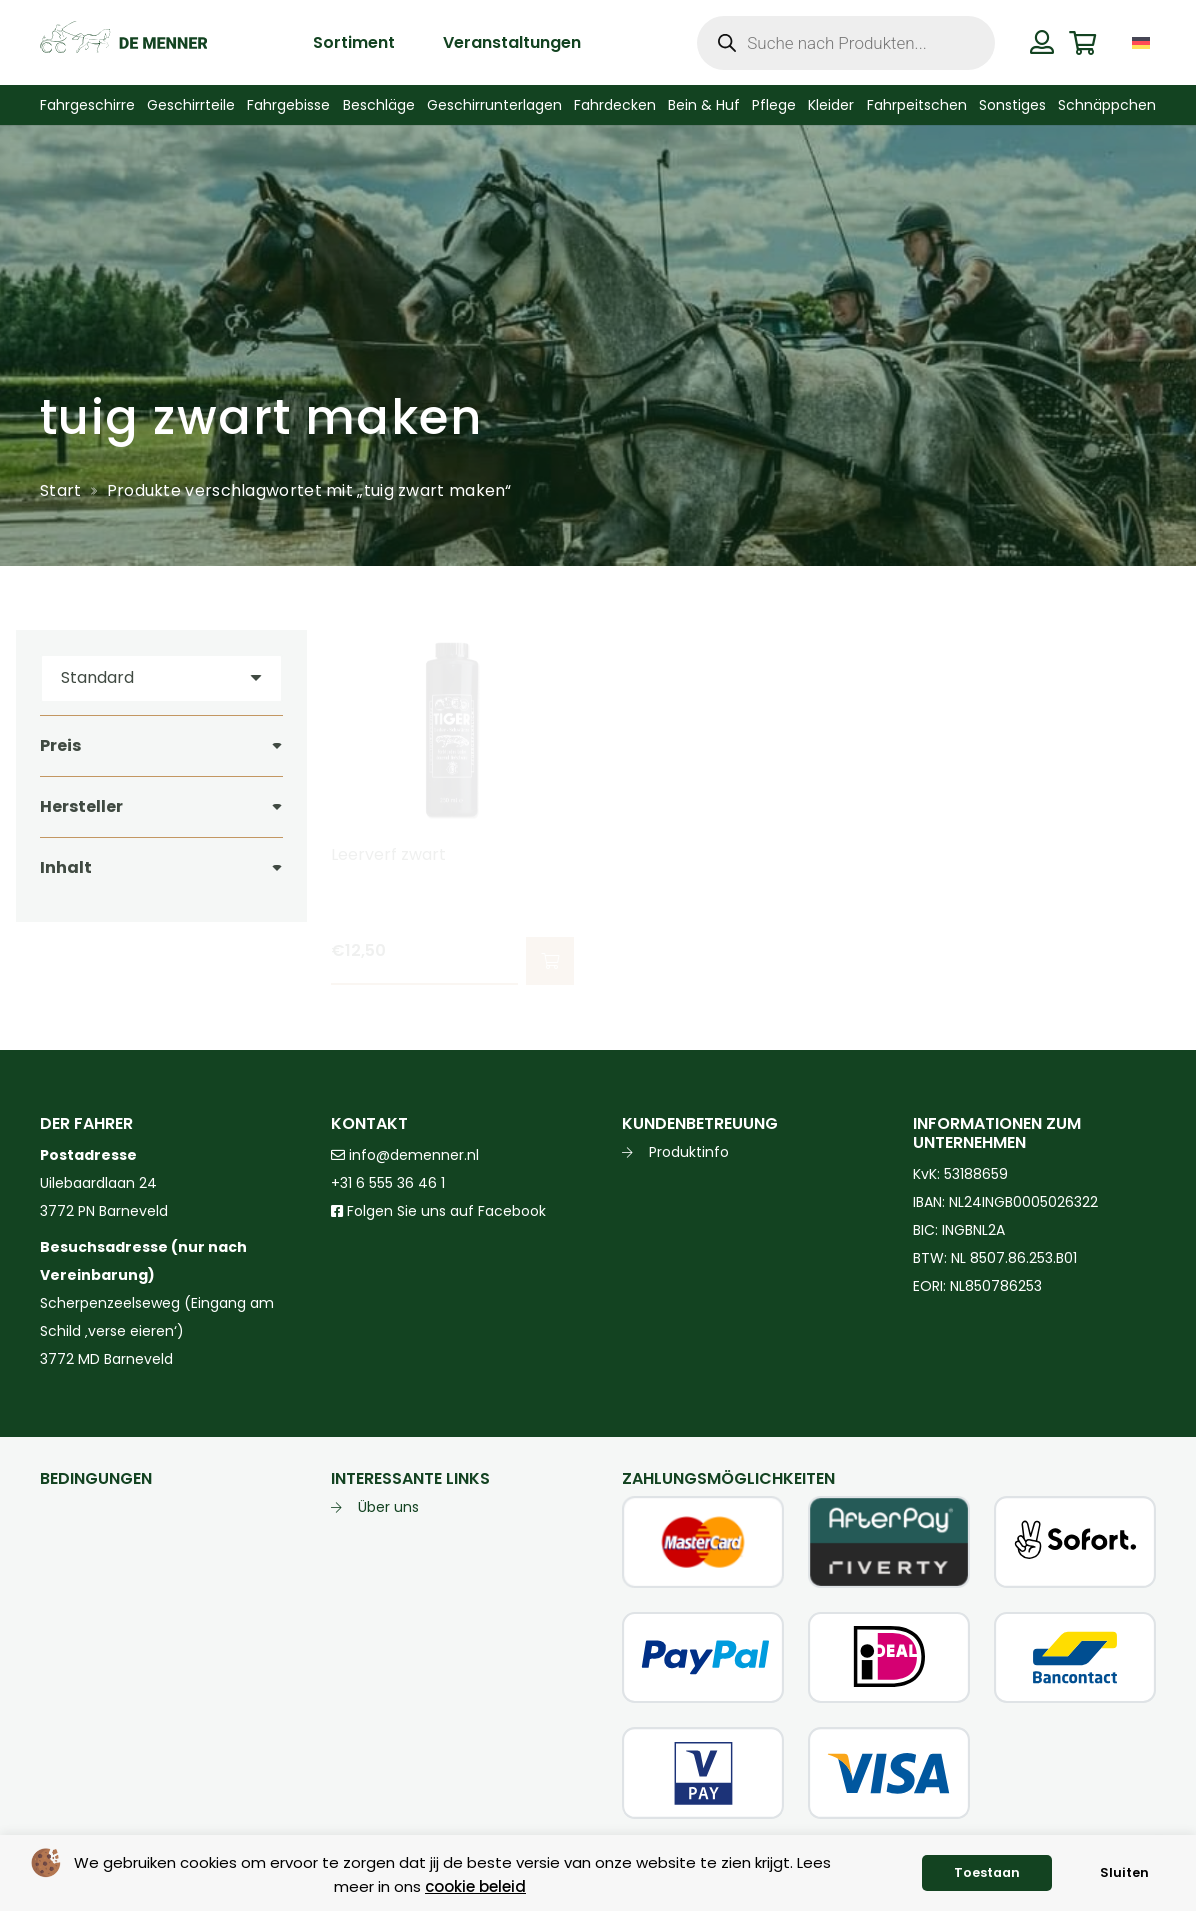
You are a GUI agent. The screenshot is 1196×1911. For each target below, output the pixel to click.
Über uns (388, 1507)
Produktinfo (689, 1152)
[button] (550, 961)
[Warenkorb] (1082, 42)
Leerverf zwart (388, 854)
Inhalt (66, 867)
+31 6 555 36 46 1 (388, 1183)
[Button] (1042, 42)
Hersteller (81, 806)
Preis (60, 745)
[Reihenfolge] (161, 678)
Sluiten (1124, 1872)
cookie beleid (475, 1886)
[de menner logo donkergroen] (123, 43)
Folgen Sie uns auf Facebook (444, 1211)
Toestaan (987, 1872)
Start (61, 490)
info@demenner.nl (405, 1155)
